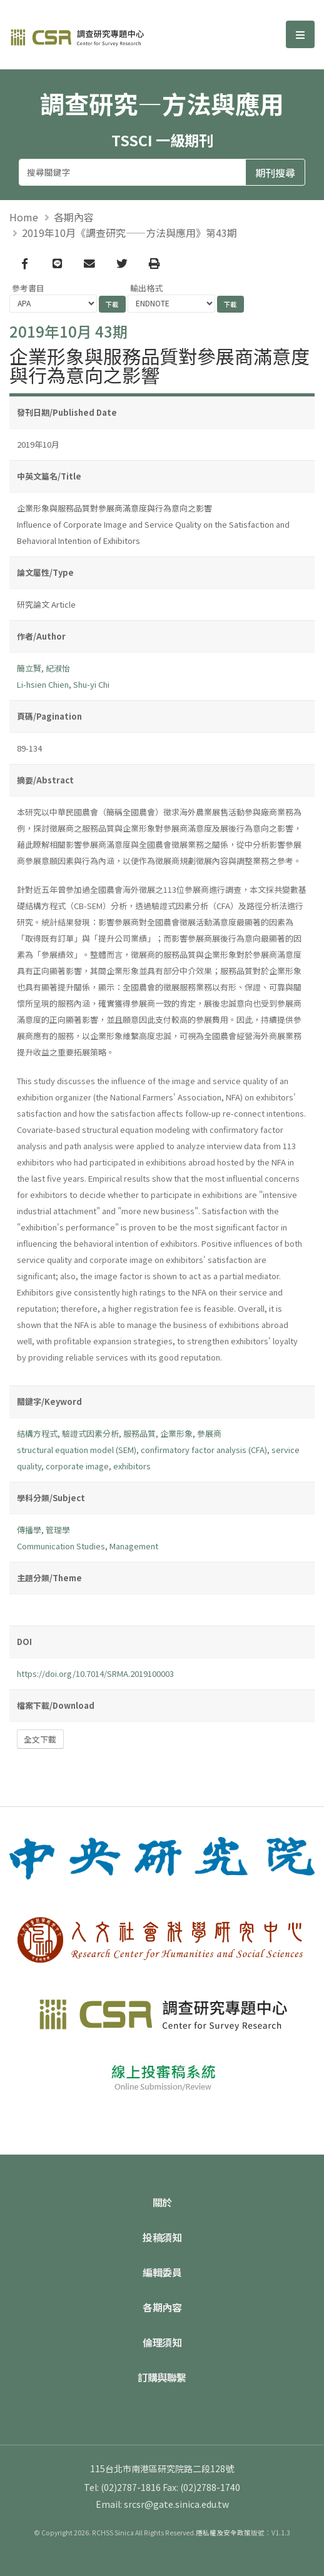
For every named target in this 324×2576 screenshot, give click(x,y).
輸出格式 (146, 288)
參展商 (209, 1433)
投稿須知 (162, 2237)
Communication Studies (61, 1546)
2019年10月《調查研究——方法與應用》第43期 (129, 232)
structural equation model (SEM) (76, 1450)
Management (133, 1546)
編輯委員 (162, 2272)
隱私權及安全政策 (223, 2532)
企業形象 (176, 1433)
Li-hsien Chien (43, 684)
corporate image (77, 1466)
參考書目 (28, 288)
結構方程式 (37, 1433)
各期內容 (74, 216)
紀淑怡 (58, 668)
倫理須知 (162, 2342)
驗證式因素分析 (90, 1433)
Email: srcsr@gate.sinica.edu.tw (162, 2504)
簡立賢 (29, 668)
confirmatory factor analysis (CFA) (204, 1450)
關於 (162, 2202)
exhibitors (132, 1466)
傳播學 (29, 1530)
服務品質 (139, 1433)
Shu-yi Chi (91, 684)
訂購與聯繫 (162, 2377)
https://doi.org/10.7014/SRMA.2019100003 (95, 1673)
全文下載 (40, 1739)
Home (23, 216)
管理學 (58, 1530)
